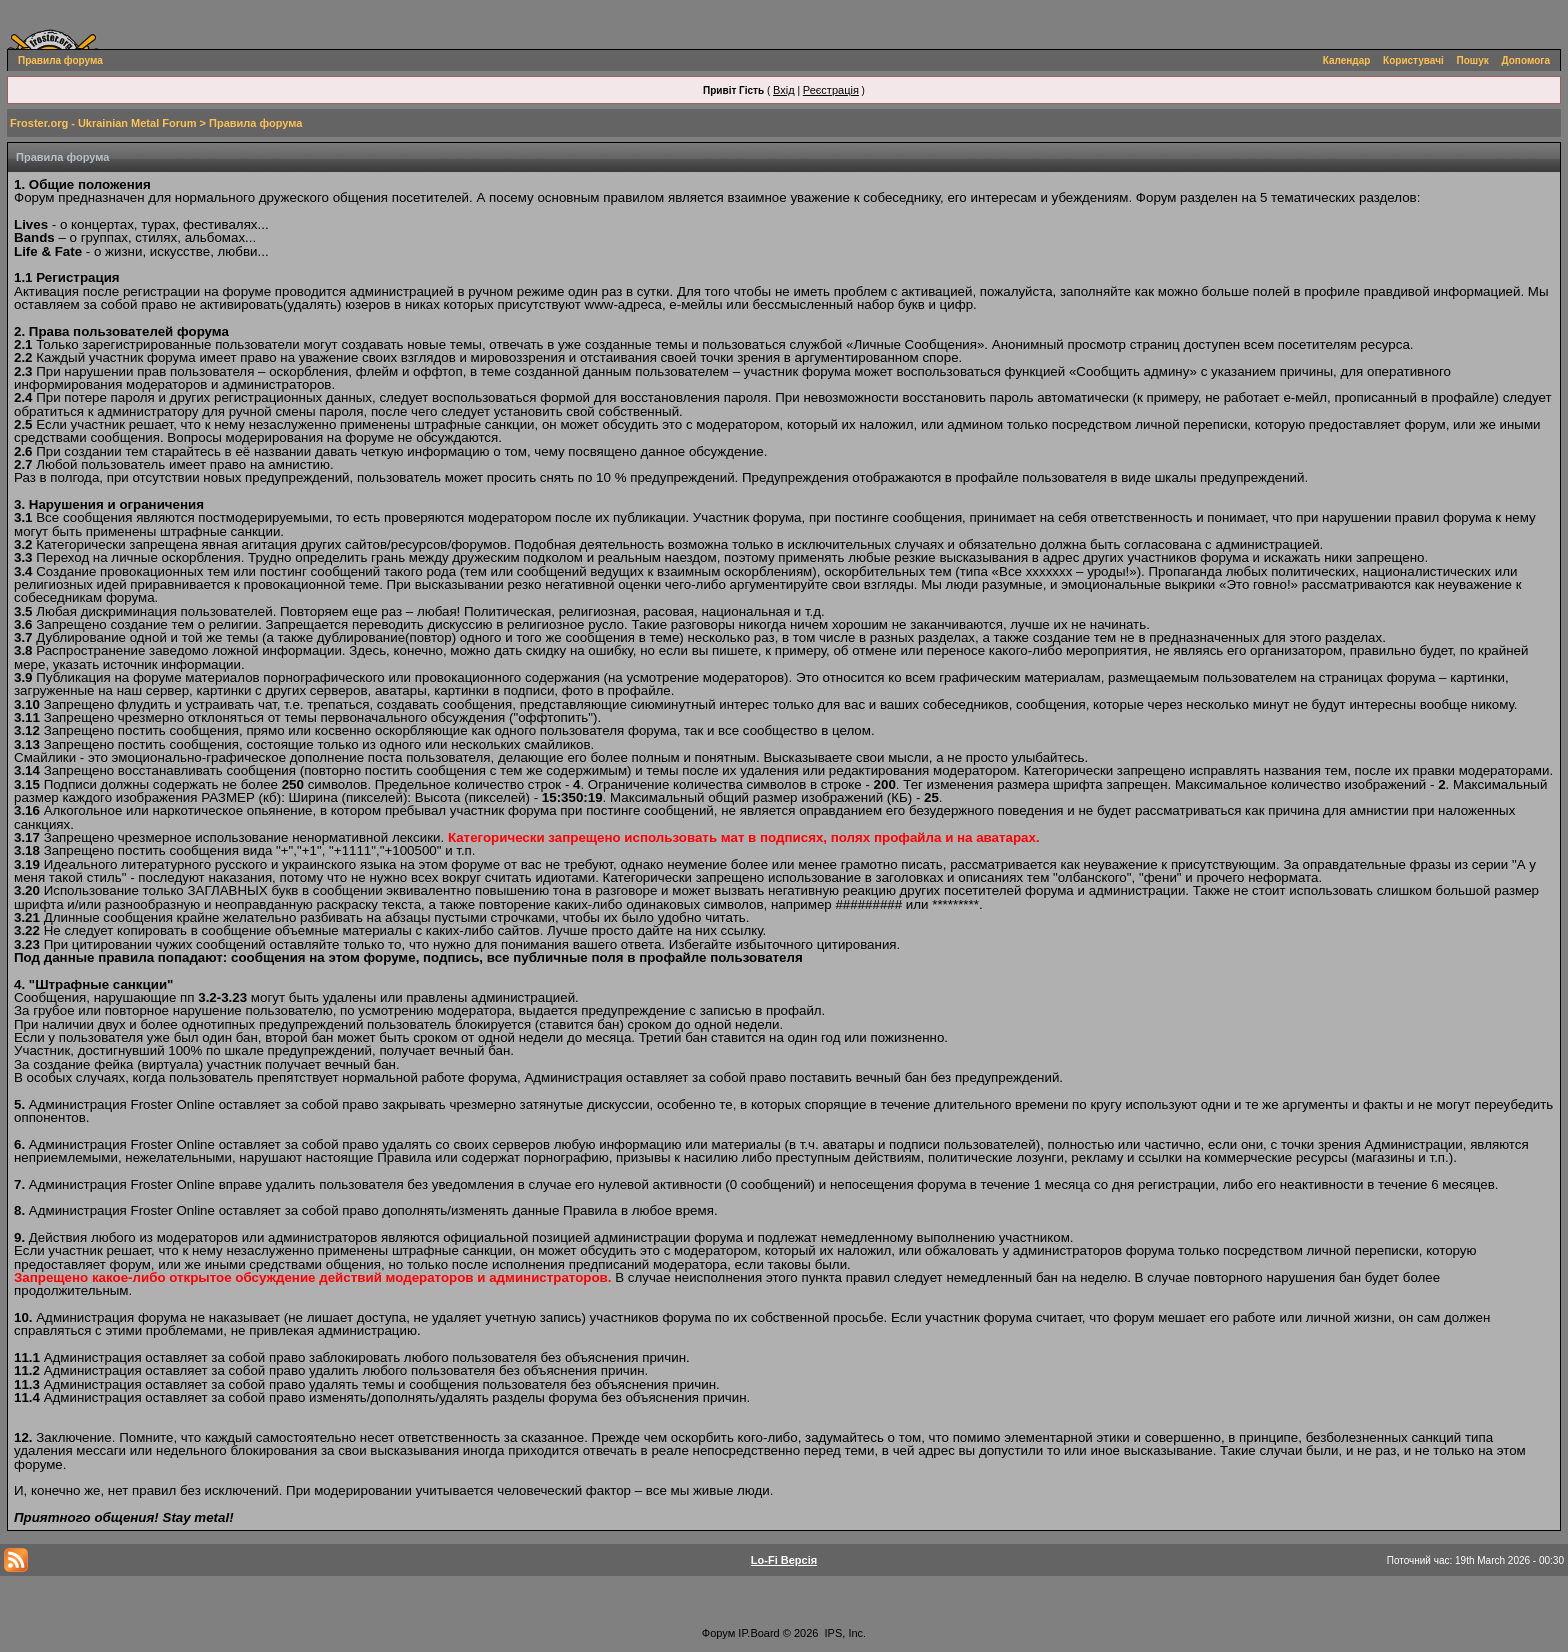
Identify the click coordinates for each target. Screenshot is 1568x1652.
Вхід (784, 90)
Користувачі (1413, 60)
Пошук (1473, 60)
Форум (718, 1633)
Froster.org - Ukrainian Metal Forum (103, 123)
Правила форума (60, 60)
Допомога (1526, 60)
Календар (1347, 60)
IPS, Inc (844, 1633)
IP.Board (758, 1633)
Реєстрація (831, 90)
